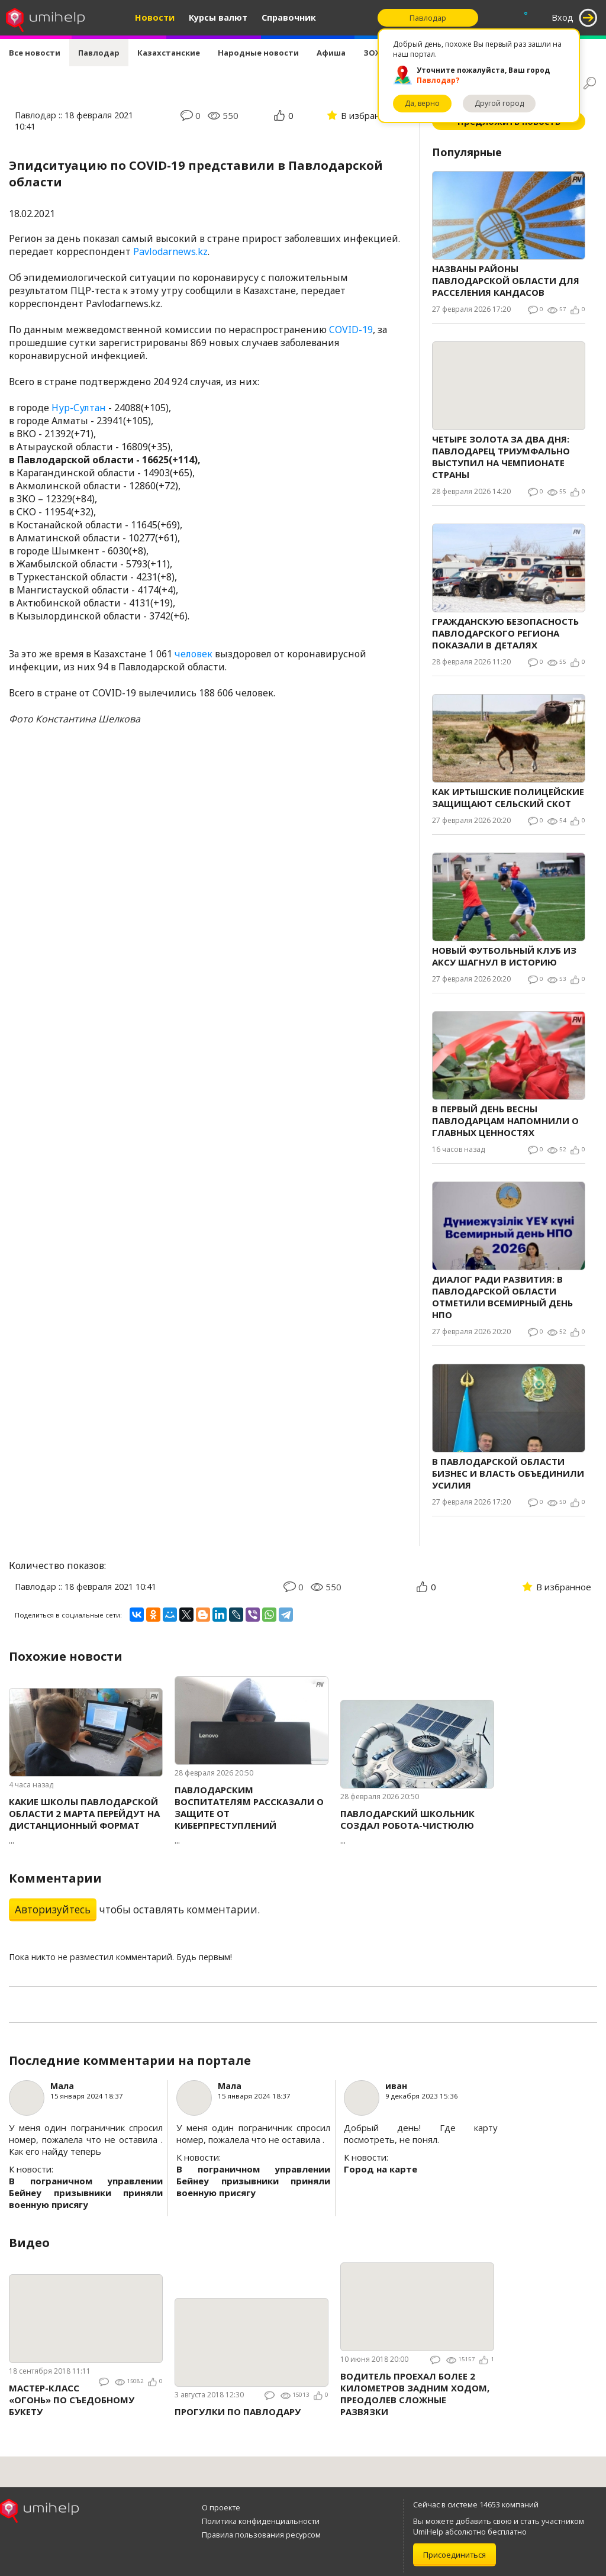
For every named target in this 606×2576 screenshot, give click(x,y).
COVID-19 (351, 329)
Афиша (331, 52)
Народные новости (258, 52)
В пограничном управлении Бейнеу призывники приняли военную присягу (86, 2192)
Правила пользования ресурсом (261, 2534)
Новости (155, 17)
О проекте (221, 2507)
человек (193, 653)
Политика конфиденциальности (261, 2521)
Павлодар (99, 52)
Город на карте (380, 2169)
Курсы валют (218, 17)
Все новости (34, 52)
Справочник (289, 17)
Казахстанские (168, 52)
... (86, 1821)
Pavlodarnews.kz (170, 251)
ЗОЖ (372, 52)
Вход (562, 17)
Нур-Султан (78, 407)
